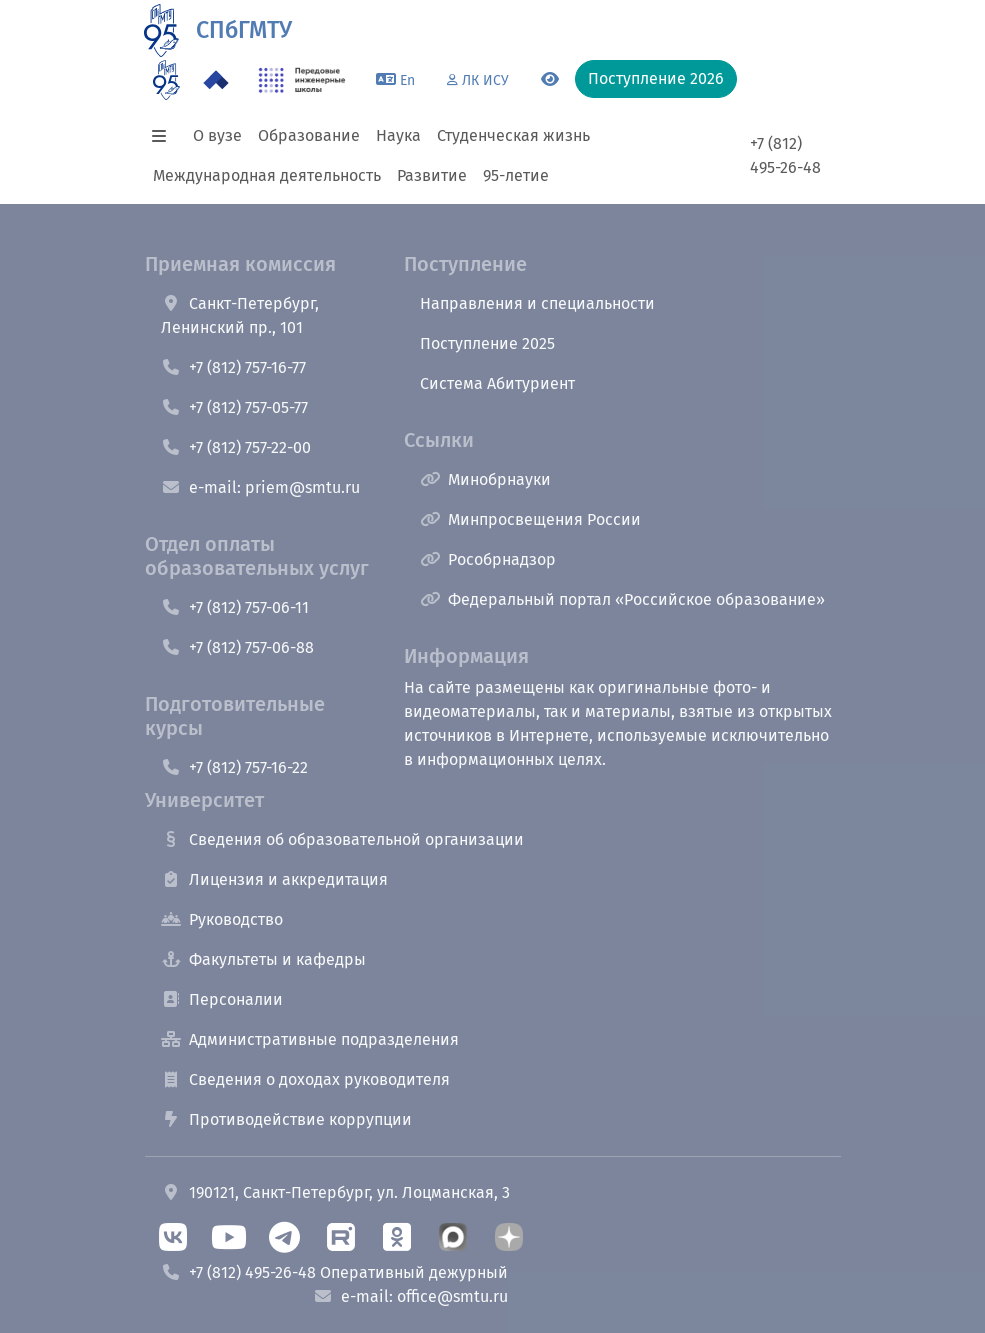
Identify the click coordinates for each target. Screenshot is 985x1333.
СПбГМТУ (244, 30)
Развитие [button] (432, 175)
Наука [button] (398, 135)
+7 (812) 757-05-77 (234, 407)
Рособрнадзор (488, 559)
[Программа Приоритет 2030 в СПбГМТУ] (216, 80)
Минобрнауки (485, 479)
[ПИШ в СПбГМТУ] (302, 80)
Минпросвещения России (530, 519)
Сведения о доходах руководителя (305, 1079)
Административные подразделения (310, 1039)
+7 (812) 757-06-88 (237, 647)
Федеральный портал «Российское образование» (622, 599)
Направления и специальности (537, 303)
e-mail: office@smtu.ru (410, 1296)
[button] (165, 136)
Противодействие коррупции (286, 1119)
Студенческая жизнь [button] (513, 135)
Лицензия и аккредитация (274, 879)
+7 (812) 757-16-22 (234, 767)
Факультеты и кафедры (263, 959)
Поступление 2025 (487, 343)
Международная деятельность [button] (267, 175)
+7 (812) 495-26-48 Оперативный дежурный (334, 1272)
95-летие (516, 175)
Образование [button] (309, 135)
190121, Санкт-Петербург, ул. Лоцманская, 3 (335, 1192)
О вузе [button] (217, 135)
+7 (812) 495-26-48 (785, 155)
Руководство (222, 919)
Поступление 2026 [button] (656, 78)
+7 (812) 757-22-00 (236, 447)
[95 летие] (166, 80)
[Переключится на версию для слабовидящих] (550, 80)
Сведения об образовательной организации (342, 839)
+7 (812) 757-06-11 (235, 607)
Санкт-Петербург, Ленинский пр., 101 (240, 315)
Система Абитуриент (497, 383)
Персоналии (222, 999)
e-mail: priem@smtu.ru (260, 487)
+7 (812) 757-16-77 (233, 367)
